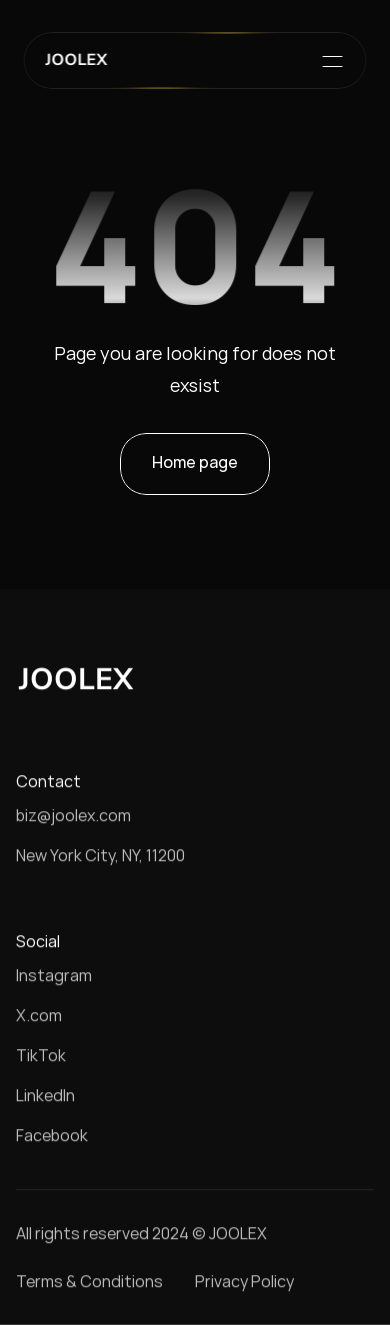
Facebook (52, 1135)
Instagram (54, 975)
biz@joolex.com (73, 815)
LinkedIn (45, 1095)
